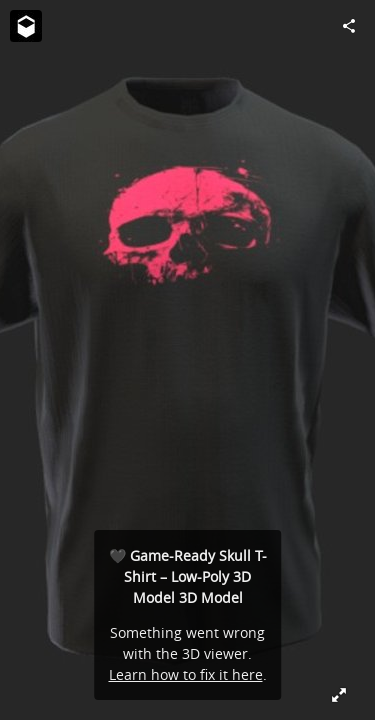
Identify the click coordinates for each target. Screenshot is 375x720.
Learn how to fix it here (186, 674)
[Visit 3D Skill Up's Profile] (26, 26)
